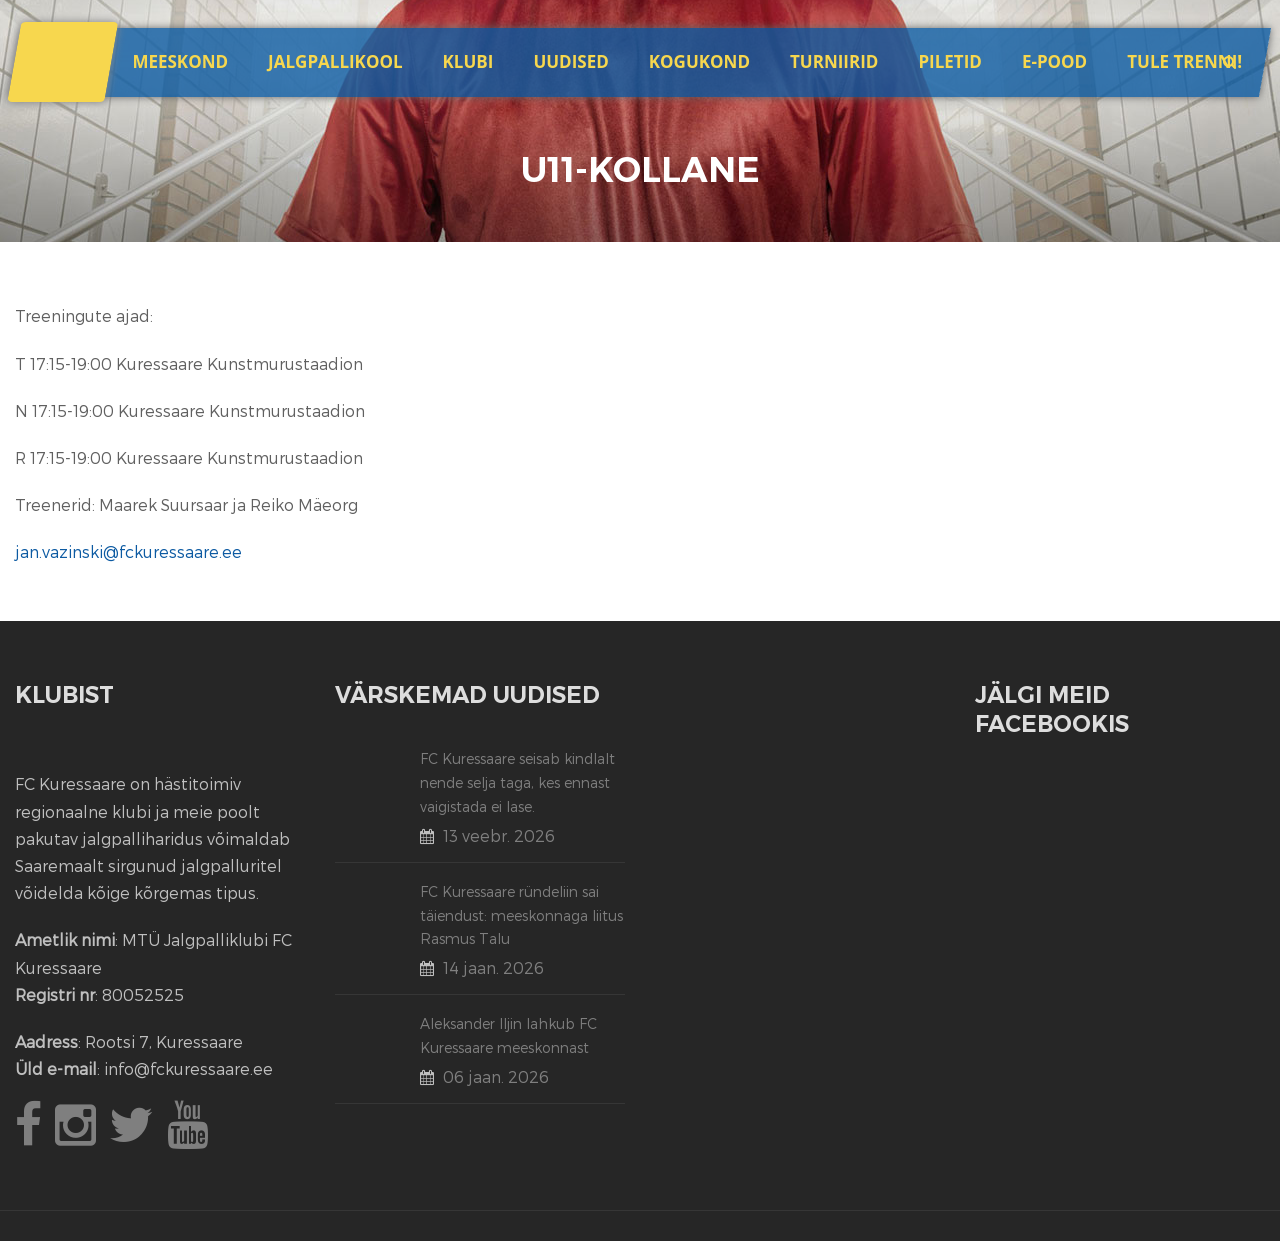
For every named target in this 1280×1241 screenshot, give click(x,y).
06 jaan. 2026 (496, 1076)
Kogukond (699, 61)
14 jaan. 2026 (493, 967)
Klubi (468, 61)
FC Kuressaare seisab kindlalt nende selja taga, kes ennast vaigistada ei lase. (517, 782)
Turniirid (834, 61)
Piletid (949, 61)
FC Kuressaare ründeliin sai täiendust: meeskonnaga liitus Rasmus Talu (521, 915)
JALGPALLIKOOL (335, 61)
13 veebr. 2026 (499, 835)
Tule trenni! (1184, 61)
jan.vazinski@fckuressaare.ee (128, 551)
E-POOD (1054, 61)
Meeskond (180, 61)
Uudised (570, 61)
